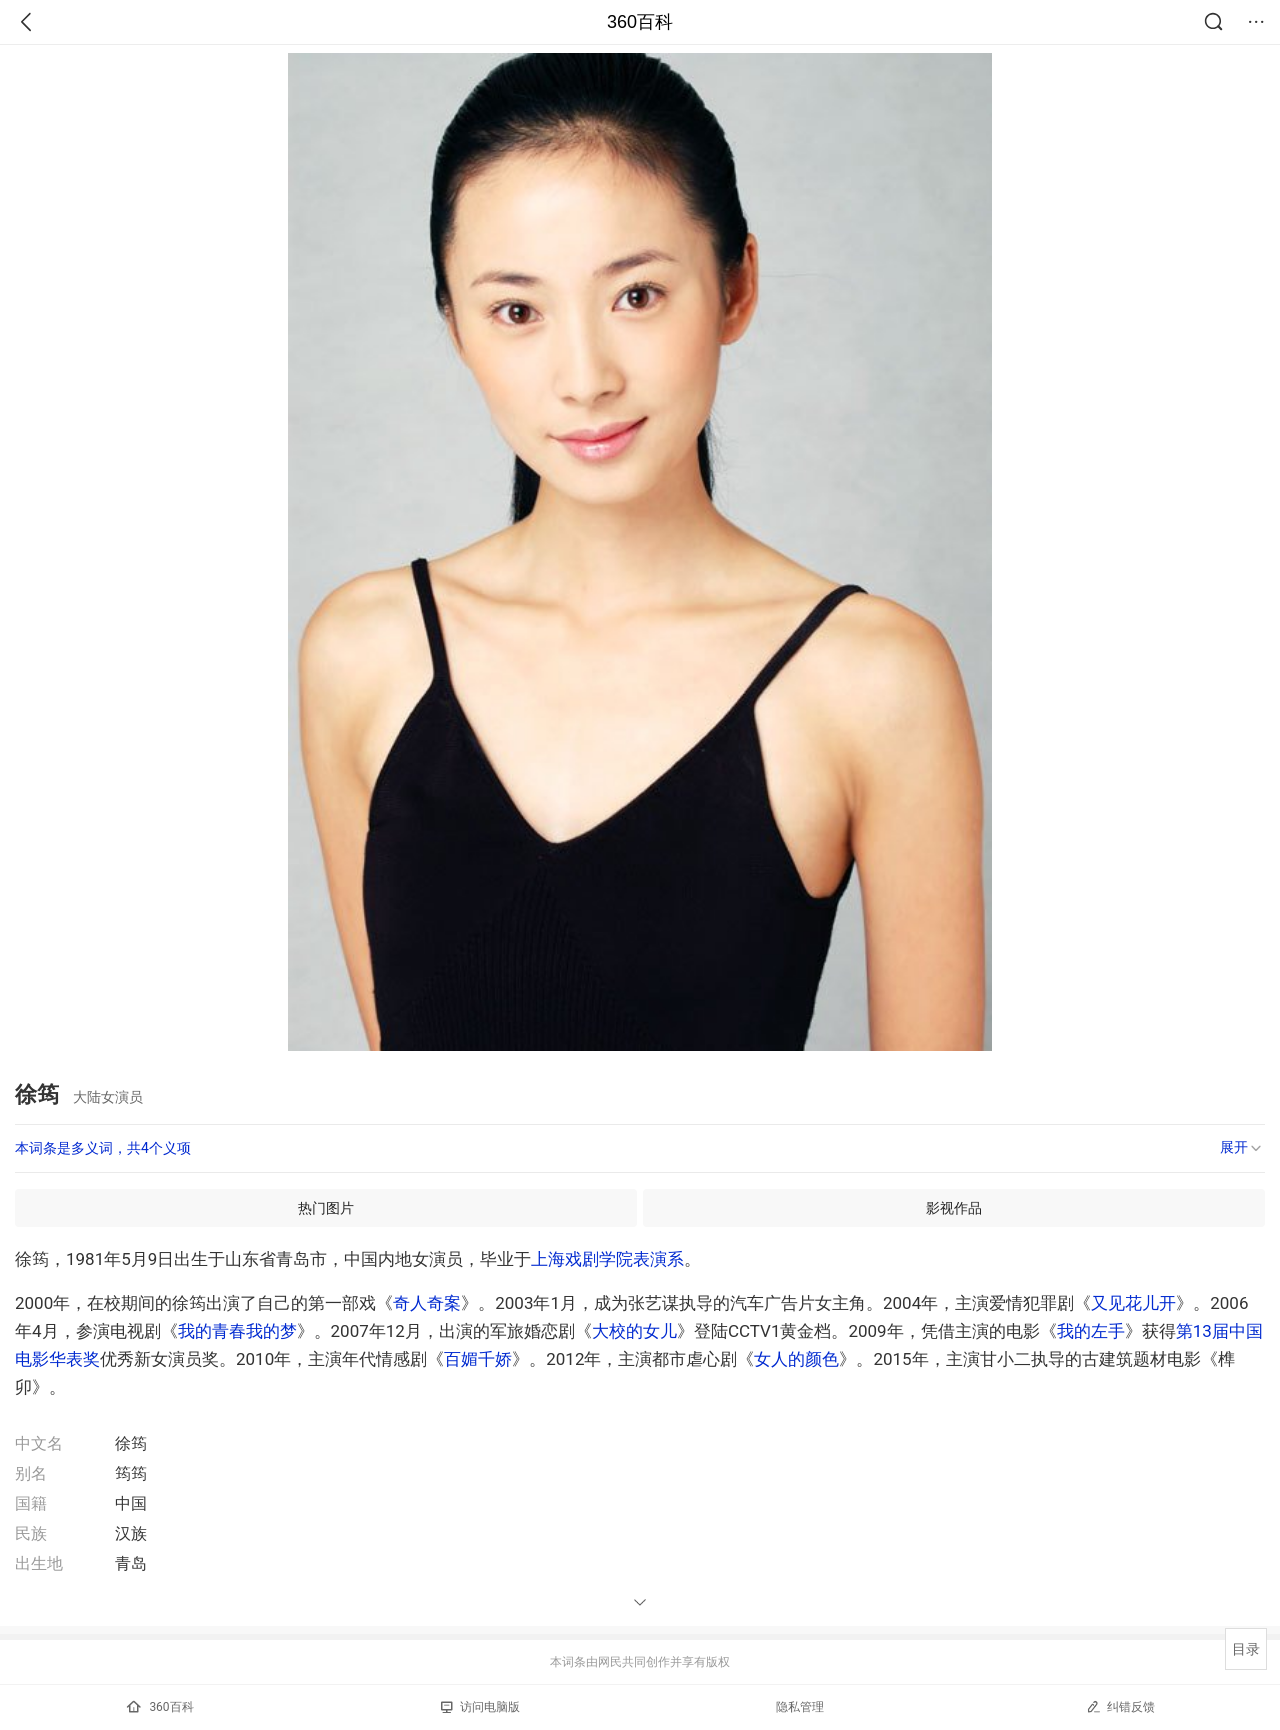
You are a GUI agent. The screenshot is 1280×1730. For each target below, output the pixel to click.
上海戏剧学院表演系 (607, 1259)
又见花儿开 (1133, 1303)
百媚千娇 (478, 1359)
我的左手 (1091, 1331)
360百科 (640, 22)
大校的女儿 (634, 1331)
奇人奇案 (427, 1303)
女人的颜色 (796, 1359)
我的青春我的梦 (237, 1331)
